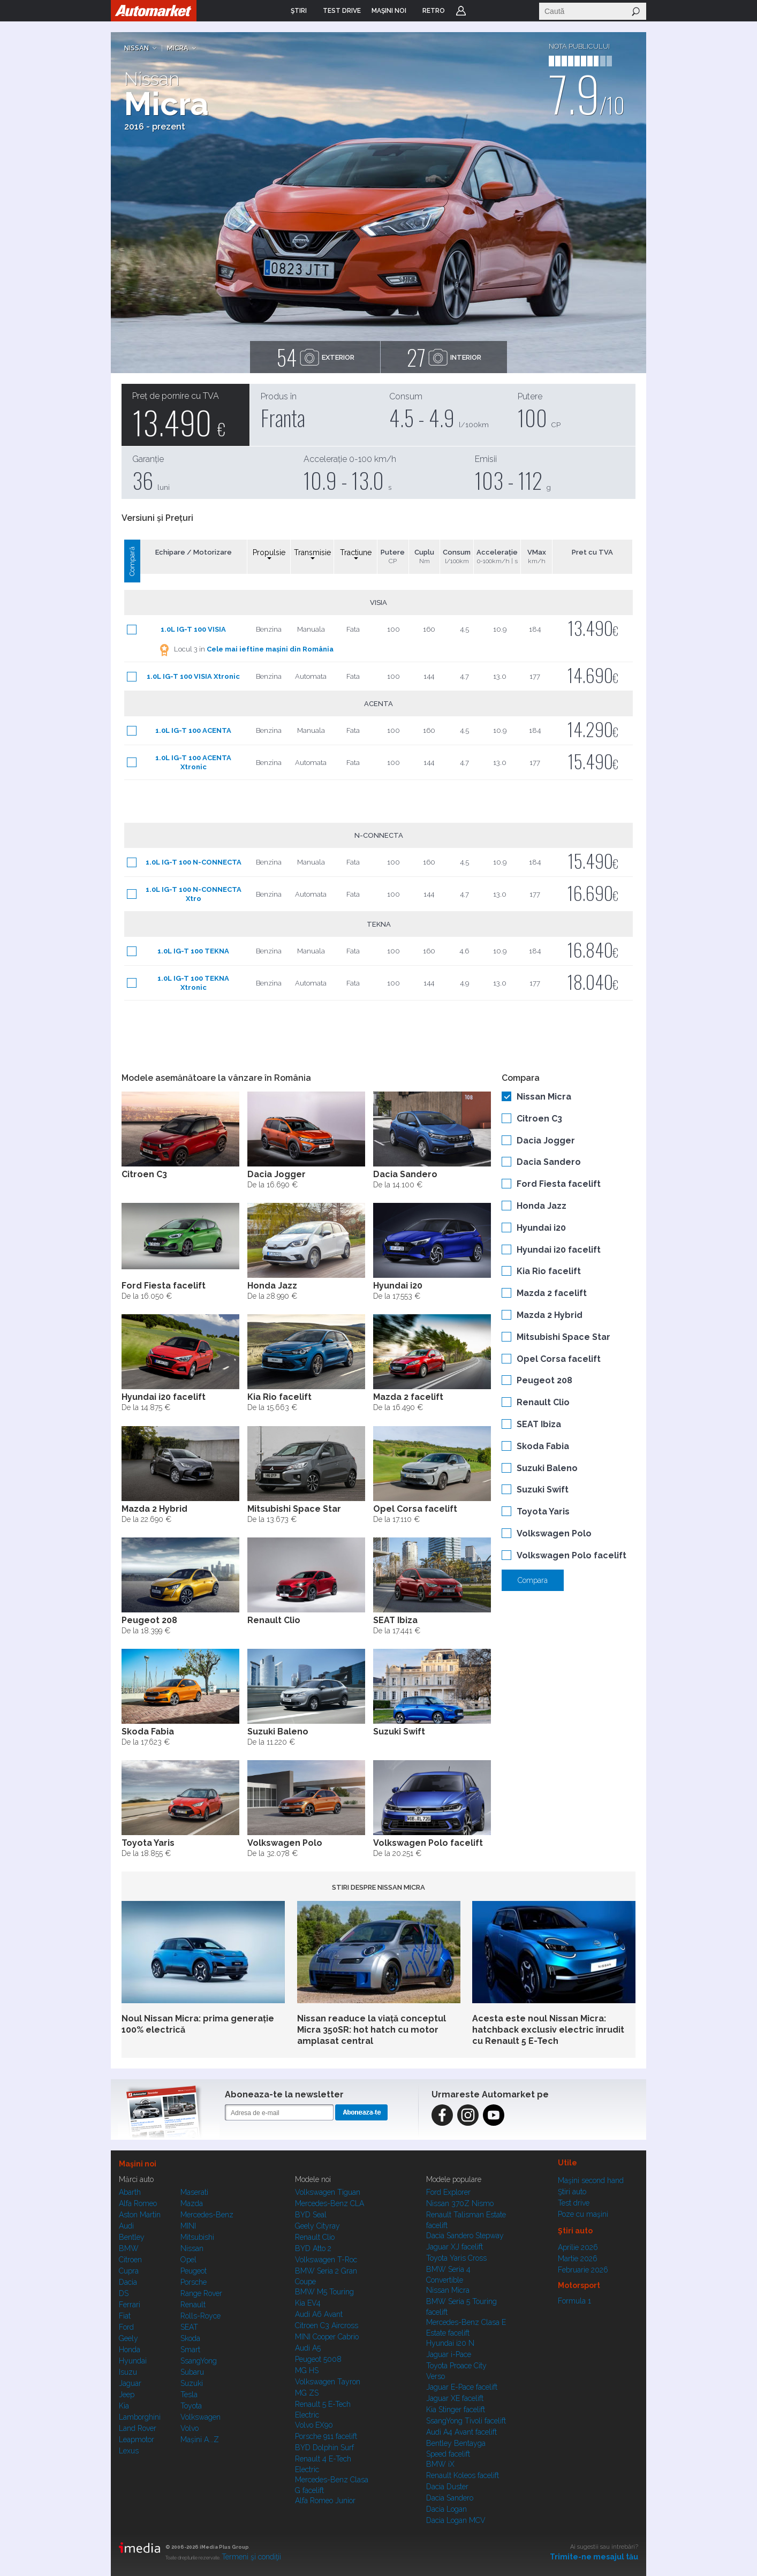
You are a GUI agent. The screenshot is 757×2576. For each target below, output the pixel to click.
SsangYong (198, 2361)
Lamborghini (140, 2417)
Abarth (130, 2192)
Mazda (191, 2203)
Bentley (132, 2237)
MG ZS (307, 2393)
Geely (128, 2338)
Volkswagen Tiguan (327, 2192)
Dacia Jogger (546, 1140)
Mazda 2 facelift (552, 1293)
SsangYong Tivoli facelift (466, 2420)
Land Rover (137, 2428)
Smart (190, 2349)
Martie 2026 (577, 2258)
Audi (126, 2226)
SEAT (189, 2327)
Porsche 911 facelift (326, 2436)
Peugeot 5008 (318, 2359)
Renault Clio (543, 1402)
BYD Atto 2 (313, 2248)
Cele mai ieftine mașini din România (270, 649)
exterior (315, 357)
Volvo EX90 (314, 2425)
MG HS (307, 2370)
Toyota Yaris (543, 1511)
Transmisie (312, 553)
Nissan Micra (544, 1097)
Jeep (126, 2394)
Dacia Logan (446, 2509)
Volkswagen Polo (554, 1533)
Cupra (129, 2271)
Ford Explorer (448, 2192)
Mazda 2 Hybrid (549, 1315)
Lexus (129, 2450)
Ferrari (129, 2304)
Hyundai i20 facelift (559, 1250)
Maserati (194, 2192)
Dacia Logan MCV (456, 2520)
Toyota (191, 2405)
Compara (533, 1580)
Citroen (130, 2259)
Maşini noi (137, 2164)
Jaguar (130, 2383)
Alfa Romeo (138, 2203)
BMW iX (440, 2464)
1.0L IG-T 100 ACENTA (193, 730)
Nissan (136, 48)
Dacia (128, 2282)
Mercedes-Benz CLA (329, 2203)
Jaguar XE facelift (454, 2398)
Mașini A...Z (199, 2439)
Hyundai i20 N (450, 2343)
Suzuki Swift (543, 1489)
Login (461, 10)
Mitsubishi (197, 2237)
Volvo (189, 2428)
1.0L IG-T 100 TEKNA (193, 951)
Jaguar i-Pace (448, 2354)
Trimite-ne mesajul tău (594, 2556)
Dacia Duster (447, 2486)
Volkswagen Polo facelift (571, 1555)
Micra (177, 48)
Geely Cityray (317, 2226)
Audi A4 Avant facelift (461, 2432)
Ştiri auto (572, 2191)
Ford (126, 2327)
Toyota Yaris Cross (456, 2258)
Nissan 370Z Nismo (460, 2203)
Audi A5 (308, 2348)
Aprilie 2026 (578, 2247)
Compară (132, 561)
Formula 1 (574, 2301)
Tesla (189, 2394)
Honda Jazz (541, 1206)
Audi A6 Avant (319, 2314)
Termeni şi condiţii (251, 2556)
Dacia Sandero (549, 1162)
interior (444, 357)
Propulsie (269, 553)
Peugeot (193, 2271)
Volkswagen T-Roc (326, 2259)
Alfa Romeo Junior (325, 2500)
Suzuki (191, 2383)
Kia (124, 2405)
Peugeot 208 (544, 1380)
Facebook (442, 2115)
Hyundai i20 (541, 1228)
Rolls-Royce (200, 2316)
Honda (129, 2349)
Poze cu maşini (583, 2214)
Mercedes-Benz (206, 2214)
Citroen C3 (539, 1118)
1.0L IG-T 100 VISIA (193, 629)
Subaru (192, 2372)
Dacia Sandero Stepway (465, 2235)
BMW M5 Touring (324, 2291)
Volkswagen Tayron (327, 2381)
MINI (188, 2226)
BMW (129, 2248)
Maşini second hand (591, 2180)
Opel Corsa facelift (559, 1359)
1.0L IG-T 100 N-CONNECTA (193, 862)
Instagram (468, 2115)
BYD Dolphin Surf (324, 2447)
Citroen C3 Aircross (326, 2325)
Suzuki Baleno (547, 1468)
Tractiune (356, 553)
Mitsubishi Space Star (563, 1337)
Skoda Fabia (543, 1446)
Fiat (125, 2316)
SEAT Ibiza (539, 1424)
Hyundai (133, 2361)
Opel (188, 2259)
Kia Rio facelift (549, 1271)
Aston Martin (140, 2214)
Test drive (573, 2203)
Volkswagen (200, 2417)
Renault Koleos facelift (462, 2475)
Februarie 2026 (583, 2270)
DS (123, 2293)
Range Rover (201, 2293)
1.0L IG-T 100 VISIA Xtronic (193, 676)
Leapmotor (136, 2439)
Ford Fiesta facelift (559, 1184)
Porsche (193, 2282)
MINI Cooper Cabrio (327, 2336)
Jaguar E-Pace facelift (461, 2387)
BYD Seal (311, 2214)
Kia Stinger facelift (455, 2409)
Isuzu (128, 2372)
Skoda (190, 2338)
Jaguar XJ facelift (454, 2246)
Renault (193, 2304)
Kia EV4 (308, 2303)
